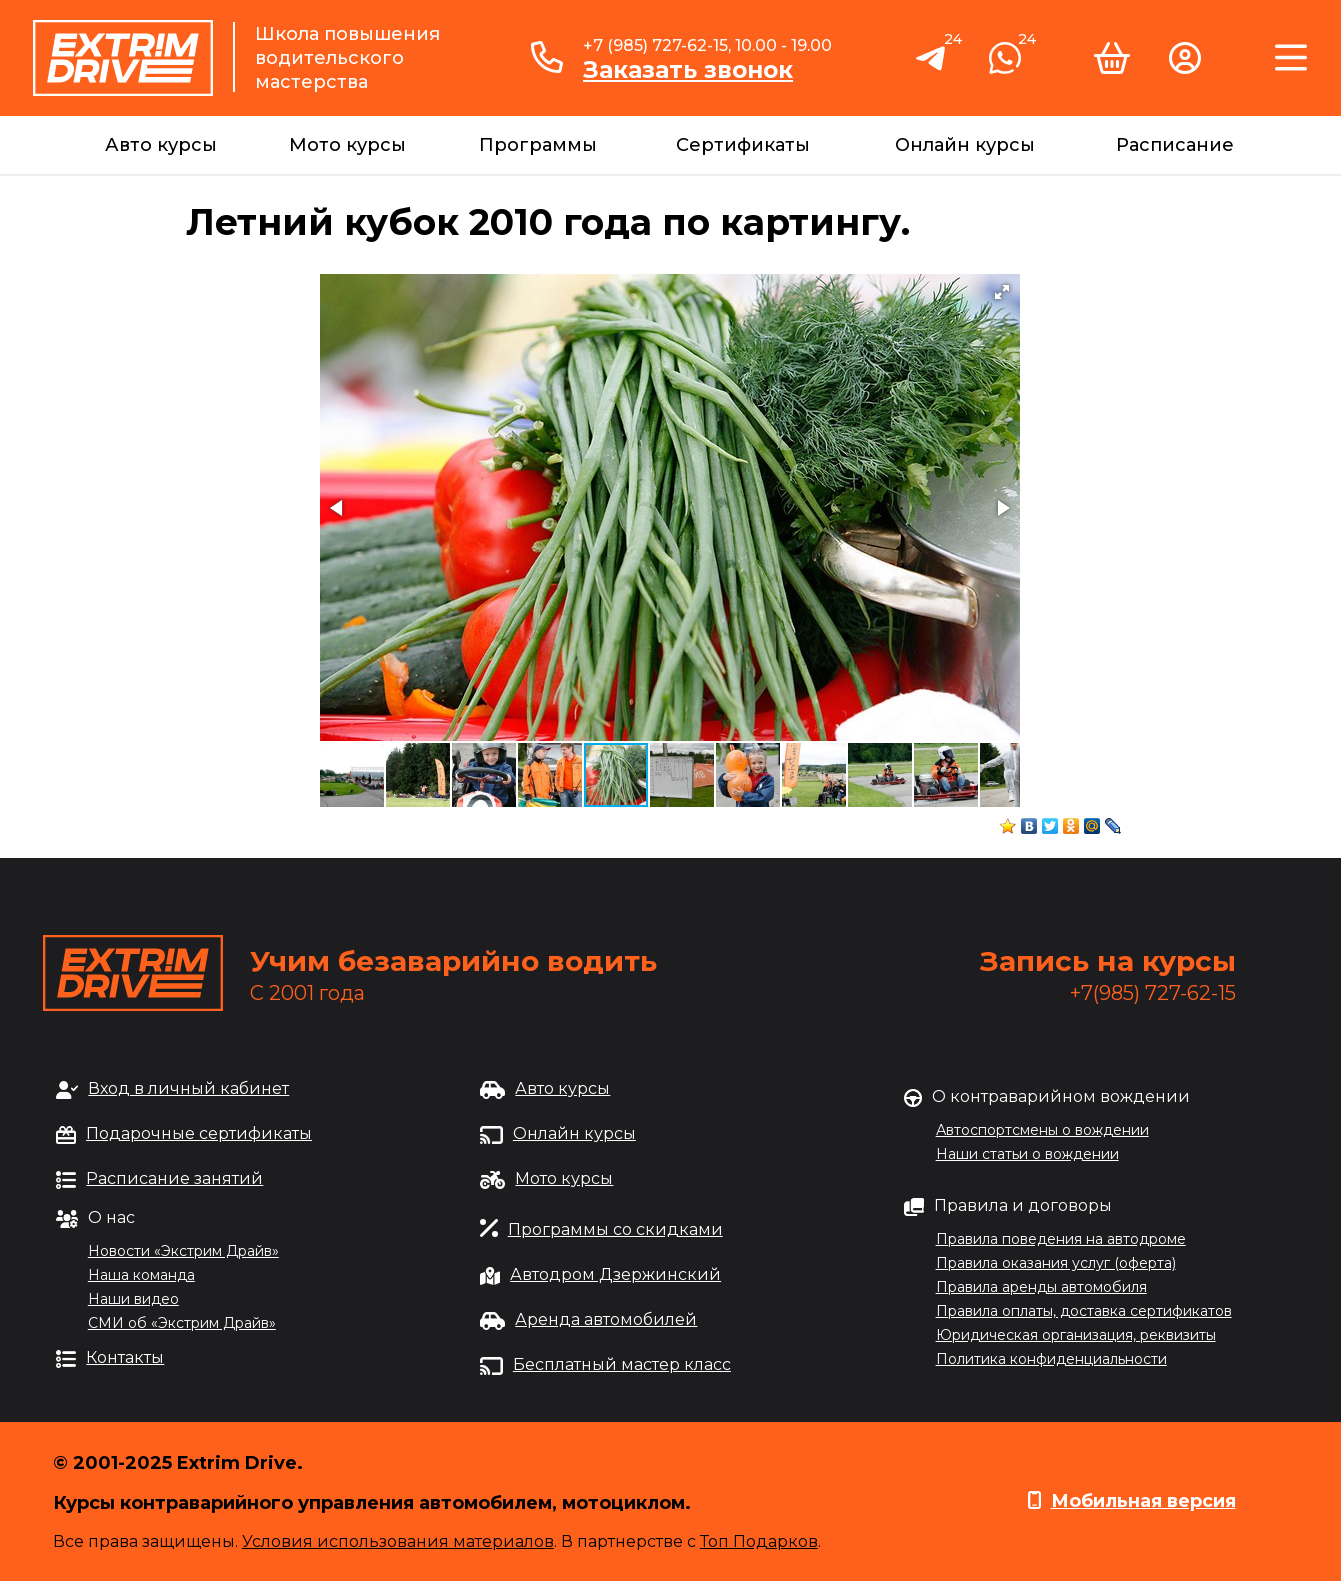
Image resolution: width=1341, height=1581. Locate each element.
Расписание (1175, 145)
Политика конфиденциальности (1051, 1359)
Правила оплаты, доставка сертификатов (1084, 1311)
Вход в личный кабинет (188, 1088)
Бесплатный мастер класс (622, 1364)
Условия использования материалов (398, 1541)
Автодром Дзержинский (615, 1274)
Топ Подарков (759, 1541)
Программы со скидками (615, 1229)
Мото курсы (347, 145)
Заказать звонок (688, 70)
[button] (1002, 292)
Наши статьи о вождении (1027, 1154)
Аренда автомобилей (606, 1319)
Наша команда (141, 1275)
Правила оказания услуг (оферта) (1056, 1263)
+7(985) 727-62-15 (1153, 993)
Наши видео (133, 1299)
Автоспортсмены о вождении (1042, 1130)
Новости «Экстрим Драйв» (183, 1251)
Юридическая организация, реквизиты (1076, 1335)
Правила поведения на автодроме (1061, 1239)
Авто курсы (161, 145)
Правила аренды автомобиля (1041, 1287)
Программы (538, 145)
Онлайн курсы (965, 145)
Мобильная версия (1143, 1501)
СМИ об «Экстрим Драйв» (182, 1323)
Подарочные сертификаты (199, 1133)
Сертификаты (743, 145)
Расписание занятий (174, 1178)
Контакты (125, 1357)
